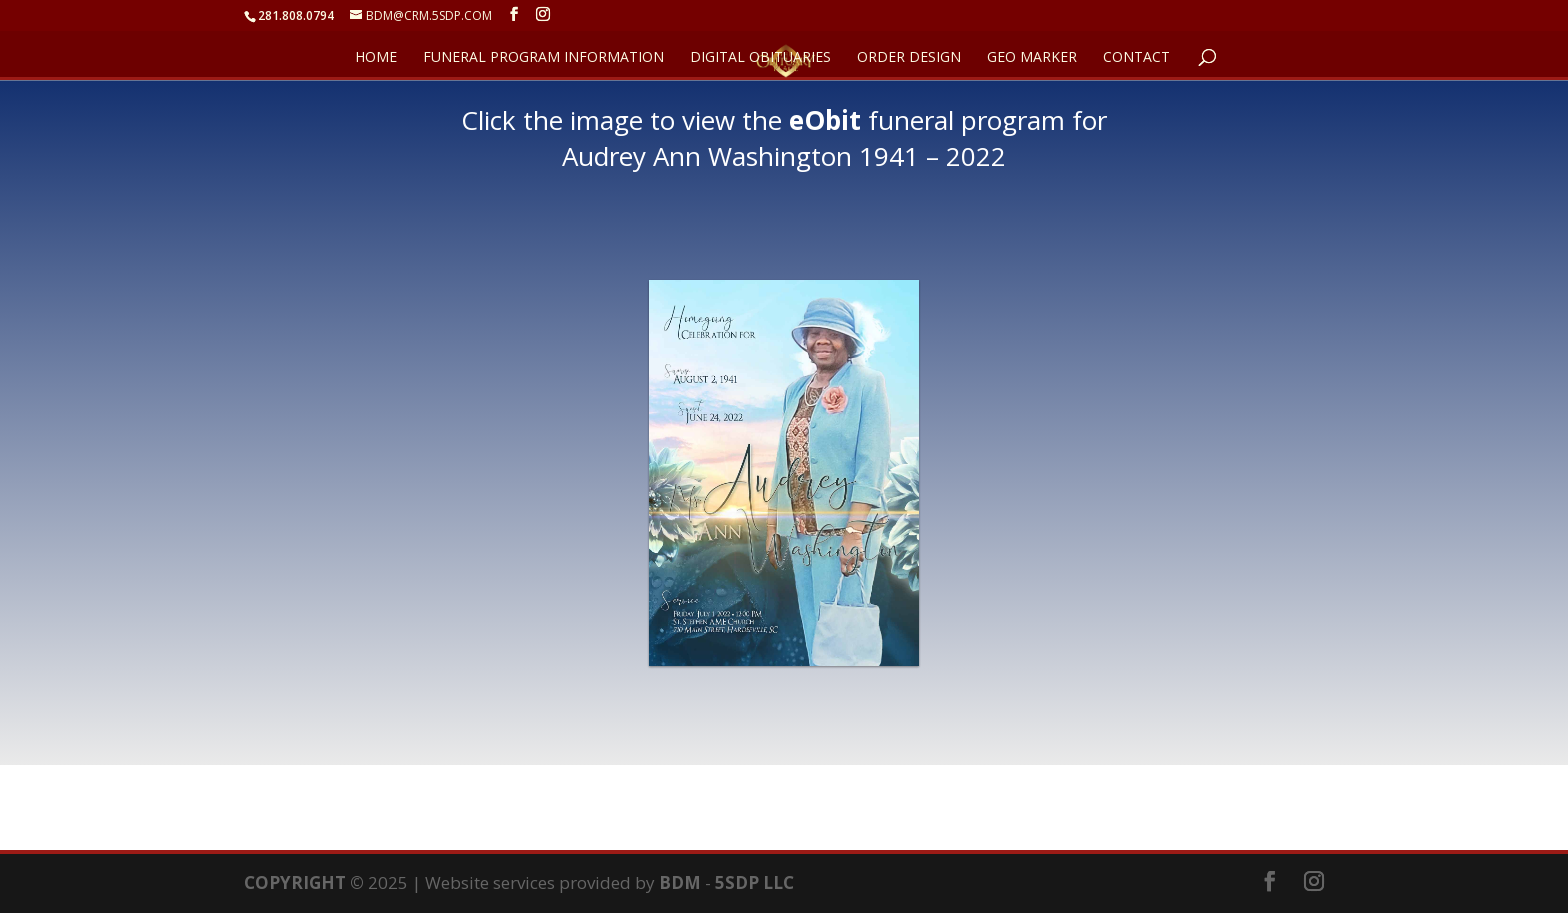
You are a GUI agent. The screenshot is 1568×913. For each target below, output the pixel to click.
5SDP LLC (754, 882)
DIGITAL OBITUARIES (760, 58)
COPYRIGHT (295, 882)
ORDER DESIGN (909, 58)
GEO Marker (1032, 58)
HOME (376, 58)
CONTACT (1136, 58)
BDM (680, 882)
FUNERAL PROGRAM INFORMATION (543, 58)
